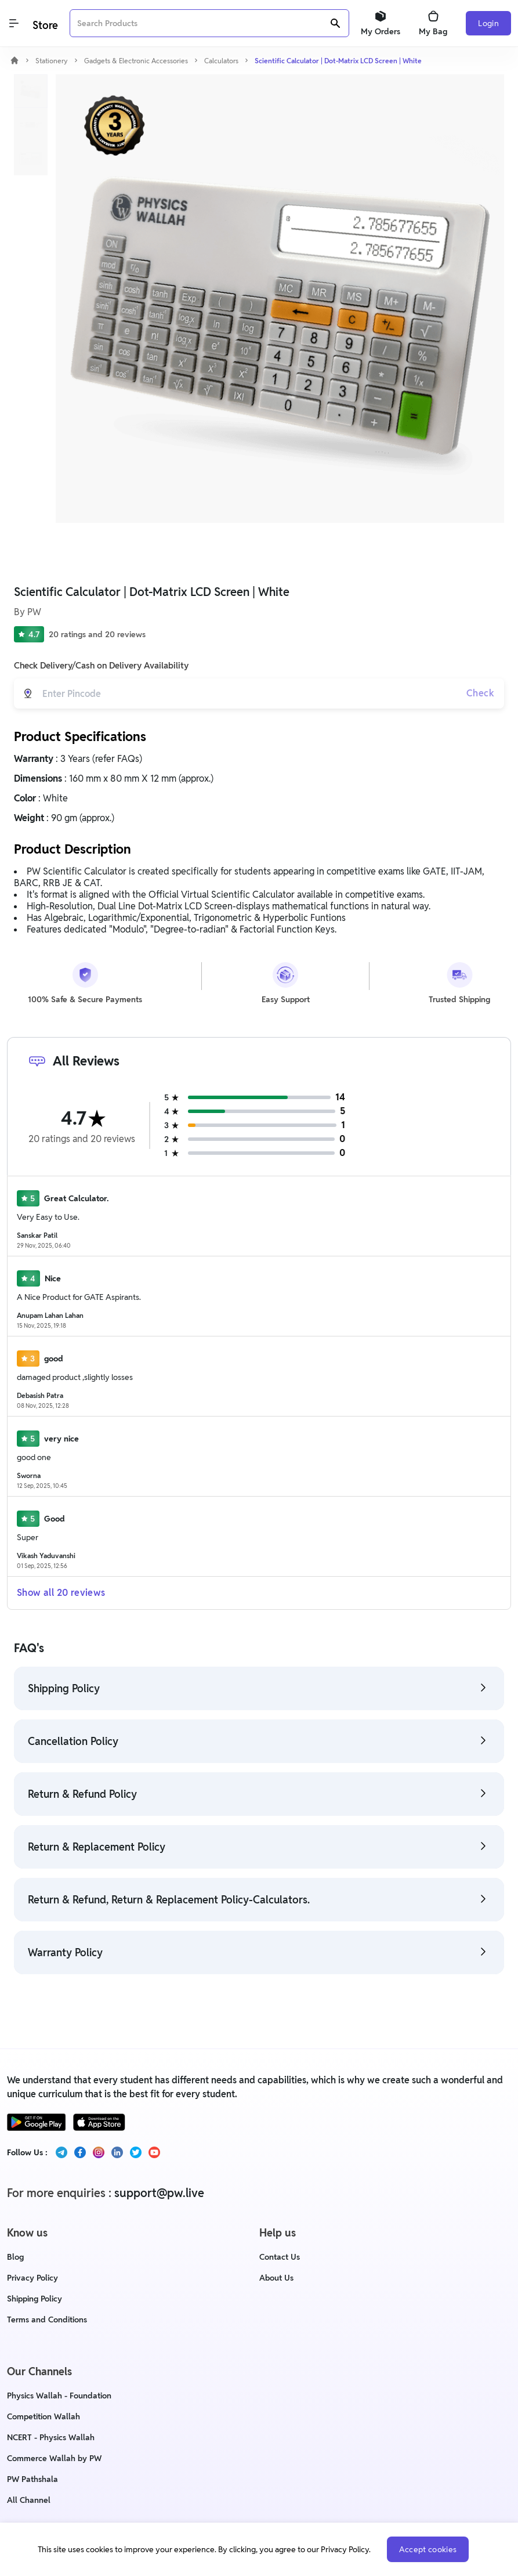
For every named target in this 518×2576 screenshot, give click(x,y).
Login (488, 23)
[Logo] (44, 23)
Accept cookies (428, 2549)
